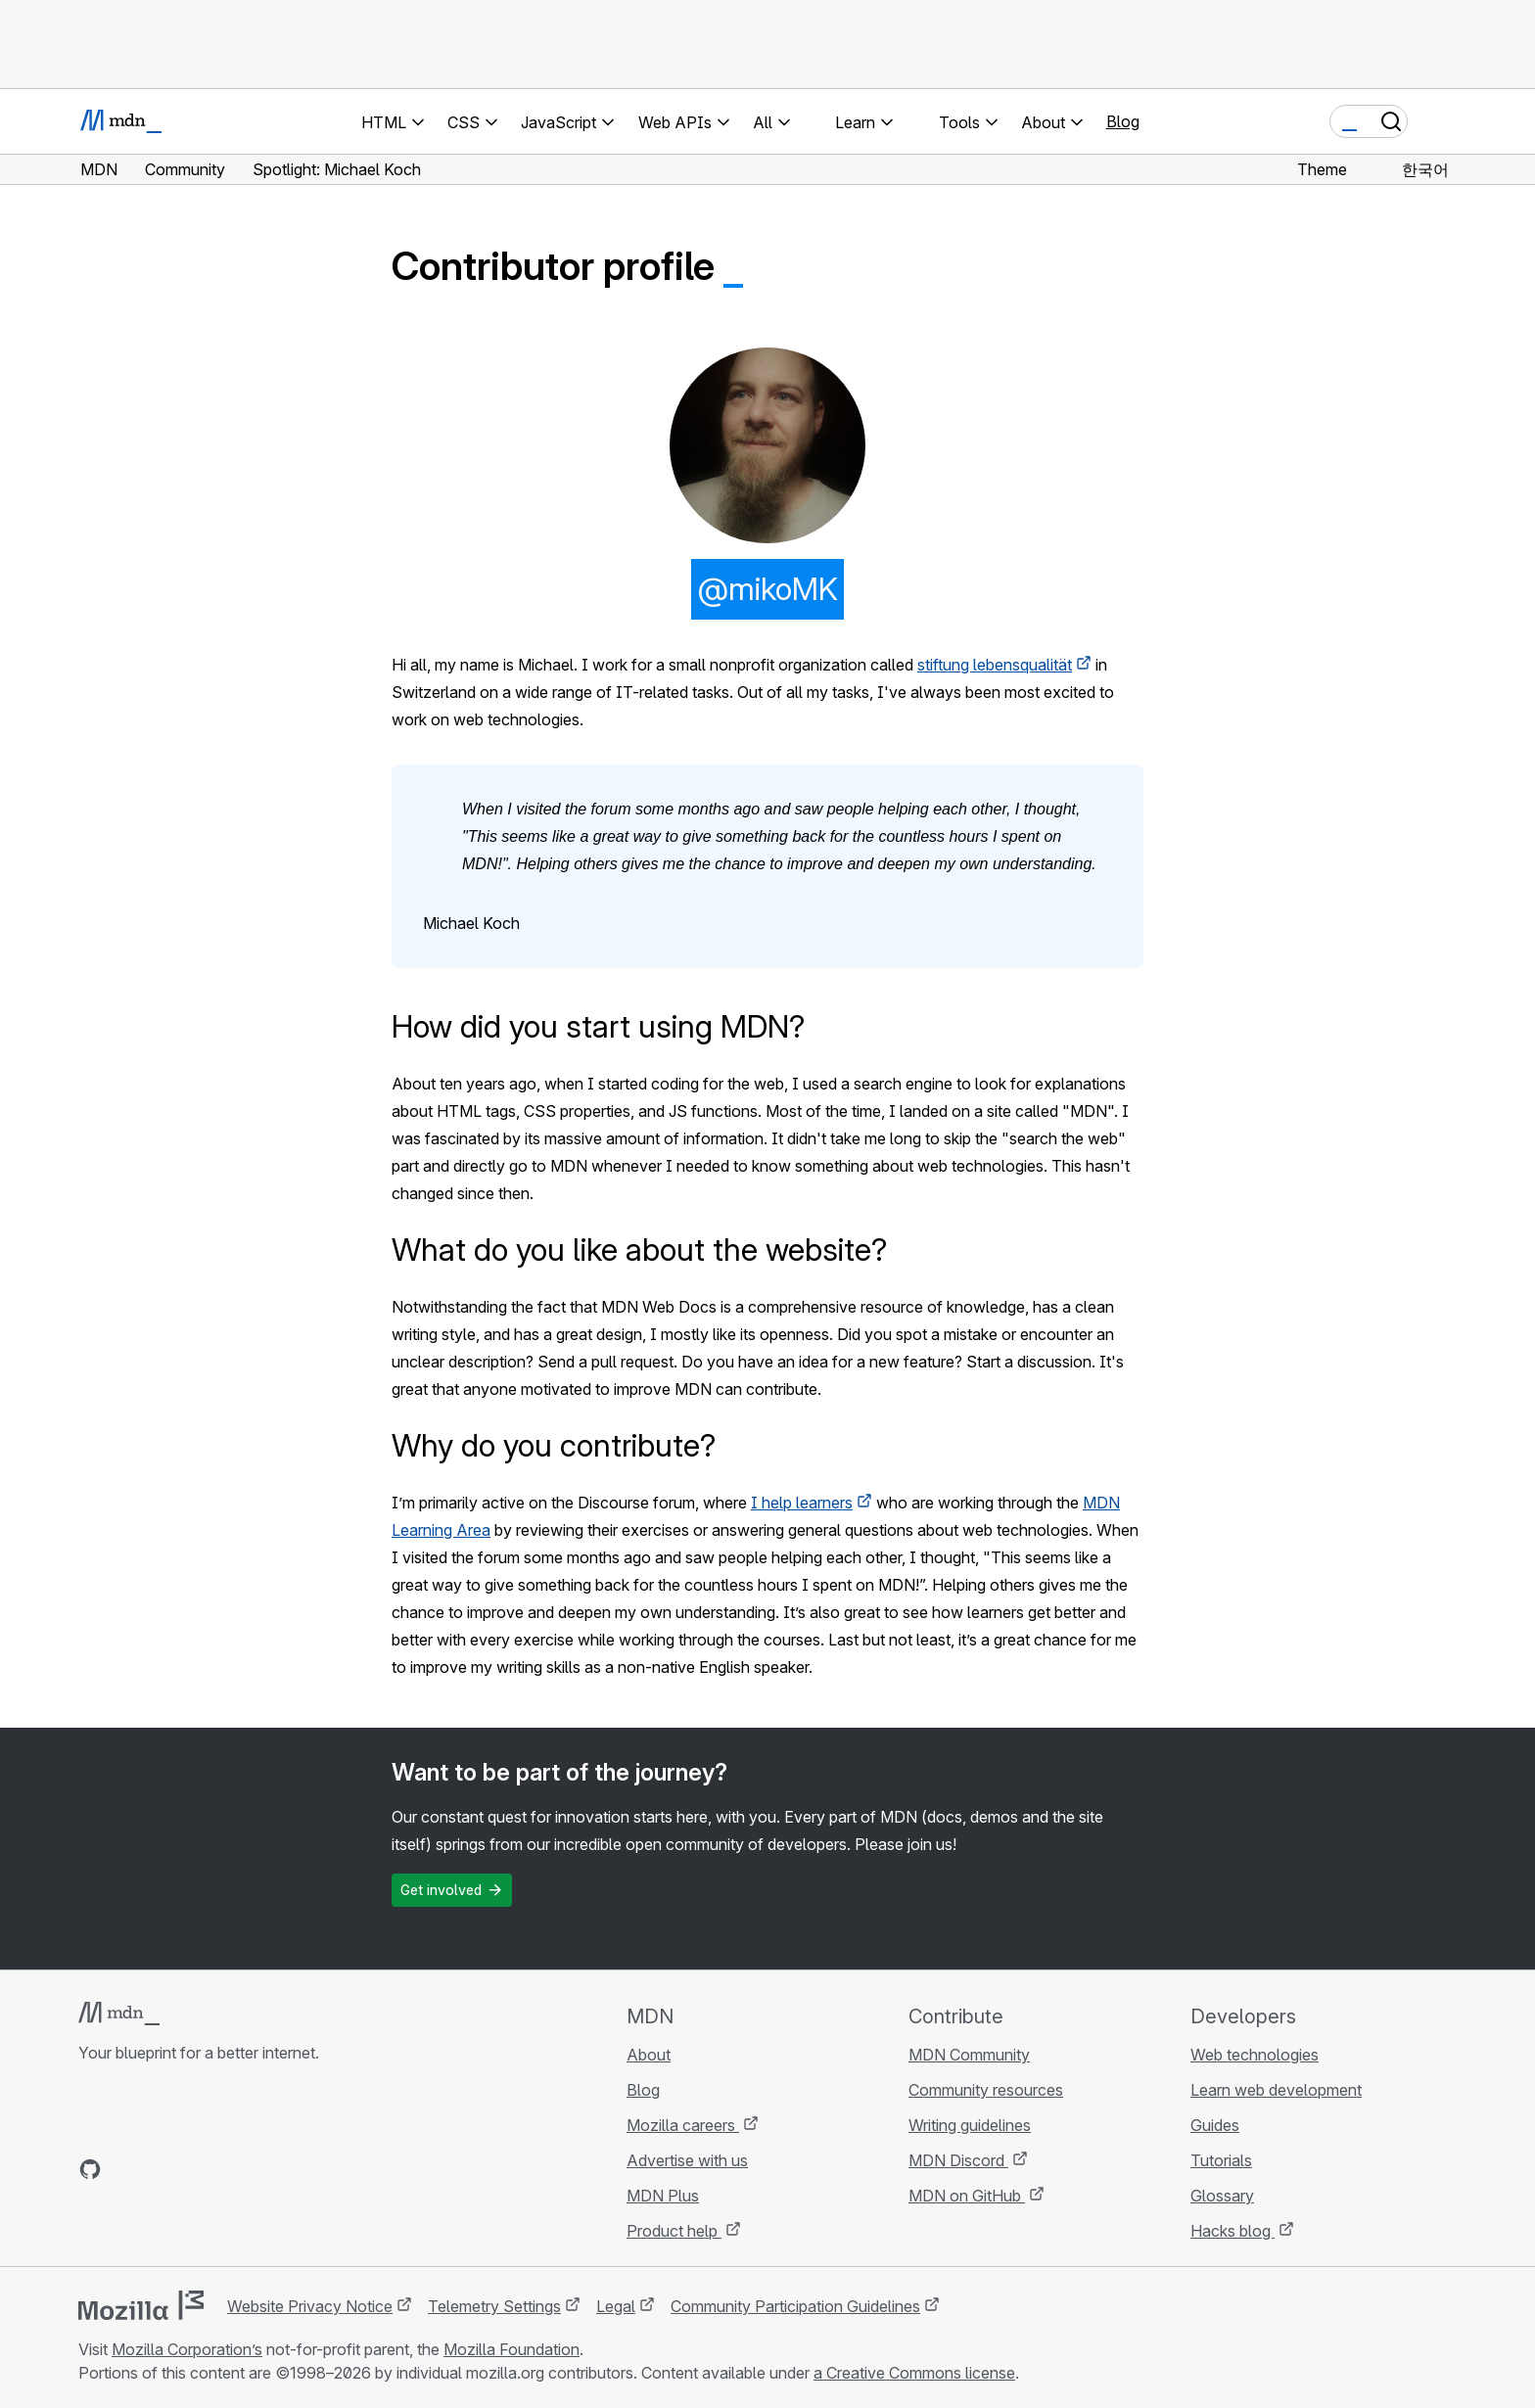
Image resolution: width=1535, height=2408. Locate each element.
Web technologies (1254, 2054)
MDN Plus (663, 2195)
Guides (1214, 2125)
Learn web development (1276, 2090)
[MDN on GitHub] (90, 2169)
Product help (674, 2231)
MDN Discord (958, 2160)
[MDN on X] (160, 2169)
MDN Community (969, 2054)
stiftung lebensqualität (994, 664)
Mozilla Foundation (511, 2349)
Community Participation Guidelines (795, 2306)
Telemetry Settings (494, 2306)
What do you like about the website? (639, 1249)
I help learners (802, 1502)
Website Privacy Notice (310, 2306)
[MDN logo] (119, 2013)
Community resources (985, 2090)
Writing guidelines (969, 2125)
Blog (1123, 121)
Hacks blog (1232, 2231)
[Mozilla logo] (141, 2305)
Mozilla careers (683, 2125)
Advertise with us (687, 2160)
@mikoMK (768, 589)
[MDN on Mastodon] (196, 2169)
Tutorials (1221, 2160)
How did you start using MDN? (598, 1026)
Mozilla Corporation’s (187, 2349)
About (649, 2054)
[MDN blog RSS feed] (231, 2169)
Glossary (1222, 2195)
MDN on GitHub (966, 2195)
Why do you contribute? (554, 1445)
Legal (615, 2306)
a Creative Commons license (914, 2373)
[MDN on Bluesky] (125, 2169)
